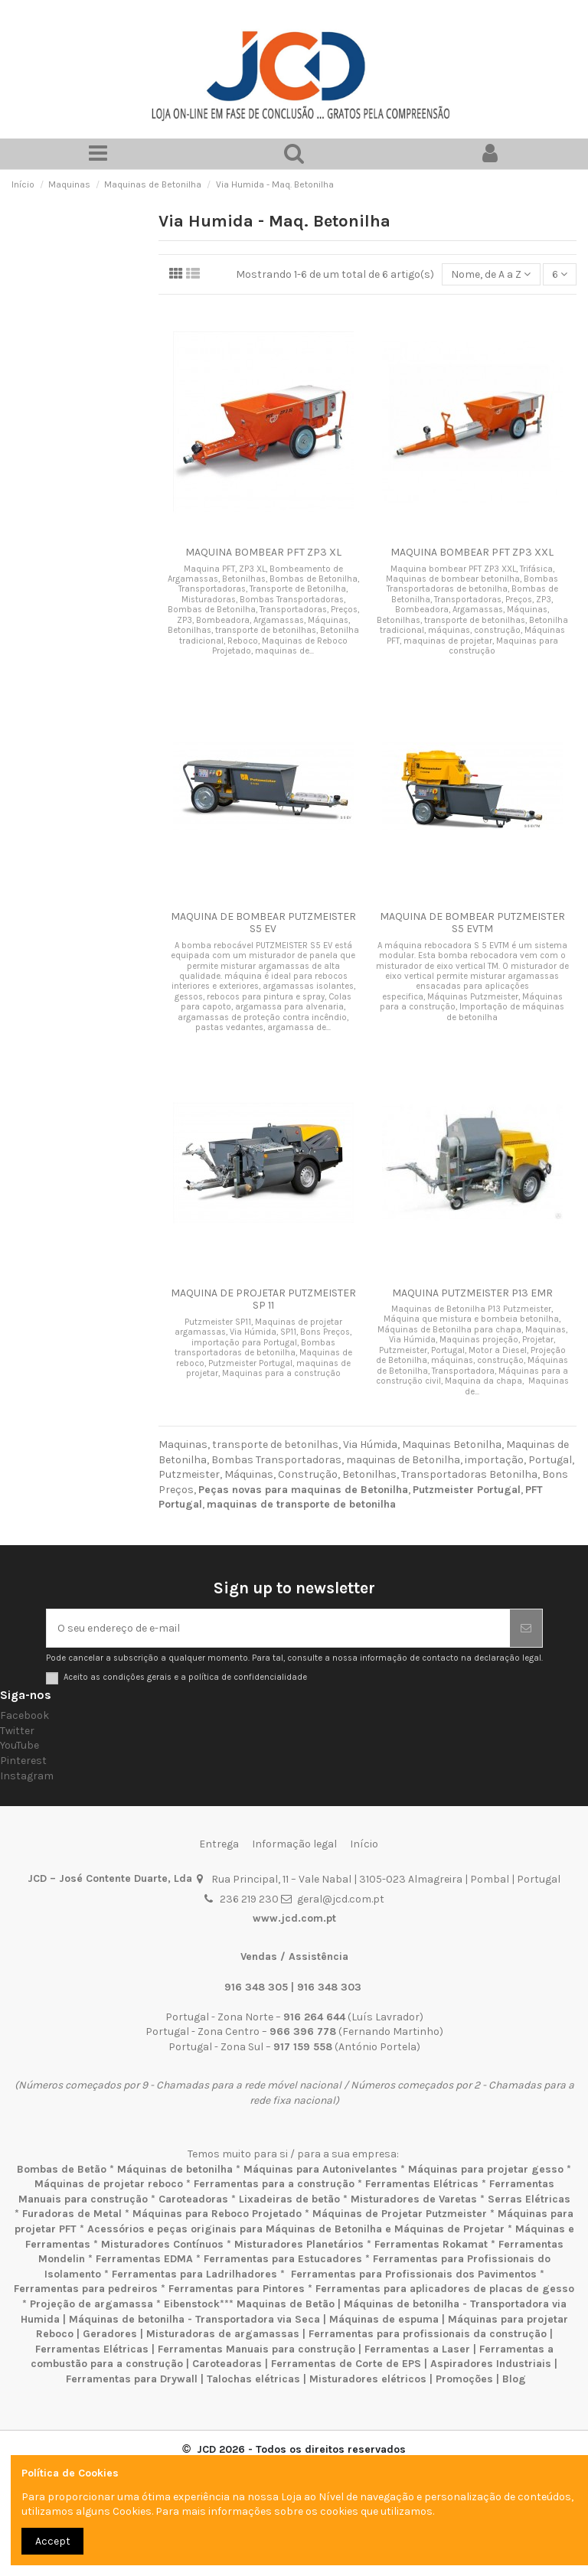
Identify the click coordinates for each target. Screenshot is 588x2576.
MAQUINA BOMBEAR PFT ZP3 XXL (472, 552)
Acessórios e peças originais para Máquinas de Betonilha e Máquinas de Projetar (296, 2228)
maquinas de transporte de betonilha (301, 1504)
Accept (52, 2541)
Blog (514, 2378)
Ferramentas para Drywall (132, 2378)
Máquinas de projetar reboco (108, 2183)
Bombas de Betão (61, 2169)
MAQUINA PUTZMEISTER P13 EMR (472, 1292)
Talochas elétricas (253, 2378)
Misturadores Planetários (299, 2244)
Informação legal (294, 1843)
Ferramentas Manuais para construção (256, 2349)
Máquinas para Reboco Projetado (217, 2213)
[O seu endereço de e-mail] (278, 1628)
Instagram (27, 1775)
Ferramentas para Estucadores (283, 2258)
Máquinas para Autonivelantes (320, 2169)
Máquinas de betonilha (175, 2169)
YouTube (19, 1745)
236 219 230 (249, 1899)
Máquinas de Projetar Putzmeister (399, 2213)
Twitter (17, 1730)
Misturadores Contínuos (162, 2244)
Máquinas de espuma (384, 2319)
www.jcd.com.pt (294, 1918)
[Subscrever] (526, 1628)
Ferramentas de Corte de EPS (346, 2363)
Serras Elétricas (529, 2199)
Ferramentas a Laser (417, 2349)
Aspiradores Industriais (490, 2363)
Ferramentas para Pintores (236, 2288)
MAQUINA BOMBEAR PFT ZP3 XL (263, 552)
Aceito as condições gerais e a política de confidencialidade (185, 1677)
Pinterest (23, 1760)
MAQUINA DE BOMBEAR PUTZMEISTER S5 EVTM (472, 923)
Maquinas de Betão (286, 2303)
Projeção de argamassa (91, 2303)
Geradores (110, 2333)
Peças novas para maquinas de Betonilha (303, 1489)
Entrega (219, 1843)
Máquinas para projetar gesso (486, 2169)
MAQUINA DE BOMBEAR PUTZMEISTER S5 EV (263, 923)
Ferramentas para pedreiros (86, 2288)
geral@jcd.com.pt (340, 1899)
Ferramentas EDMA (144, 2258)
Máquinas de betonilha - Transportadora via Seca (194, 2319)
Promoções (466, 2378)
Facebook (24, 1715)
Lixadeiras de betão (289, 2199)
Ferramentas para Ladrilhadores (194, 2274)
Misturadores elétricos (367, 2378)
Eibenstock (192, 2303)
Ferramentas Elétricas (422, 2183)
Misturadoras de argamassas (222, 2333)
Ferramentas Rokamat (431, 2244)
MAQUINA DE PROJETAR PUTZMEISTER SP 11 (263, 1299)
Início (364, 1843)
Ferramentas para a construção (274, 2183)
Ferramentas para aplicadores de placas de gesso (444, 2288)
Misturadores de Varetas (414, 2199)
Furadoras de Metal (72, 2213)
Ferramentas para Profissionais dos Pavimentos (414, 2274)
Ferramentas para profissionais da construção (428, 2333)
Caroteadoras (193, 2199)
